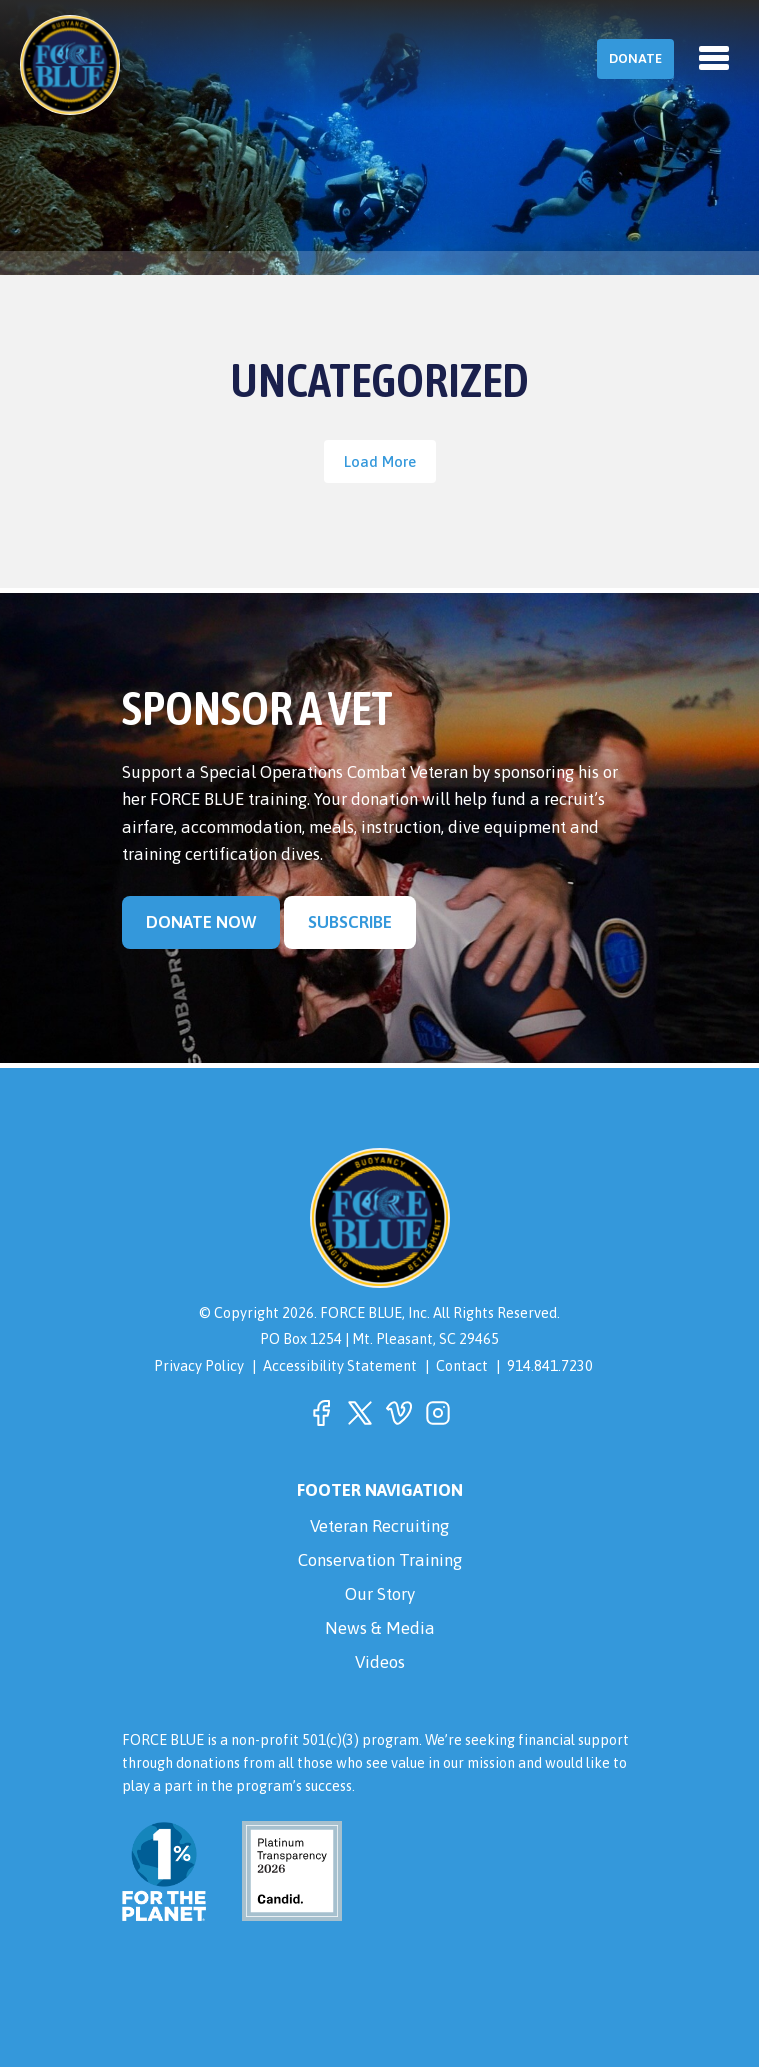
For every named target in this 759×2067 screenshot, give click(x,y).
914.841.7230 (550, 1365)
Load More (380, 461)
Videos (380, 1662)
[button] (321, 1413)
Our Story (380, 1594)
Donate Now (201, 922)
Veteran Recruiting (379, 1526)
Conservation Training (380, 1560)
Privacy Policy (199, 1365)
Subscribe (350, 922)
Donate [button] (635, 58)
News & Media (380, 1628)
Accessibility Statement (340, 1365)
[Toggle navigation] (714, 58)
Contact (462, 1365)
